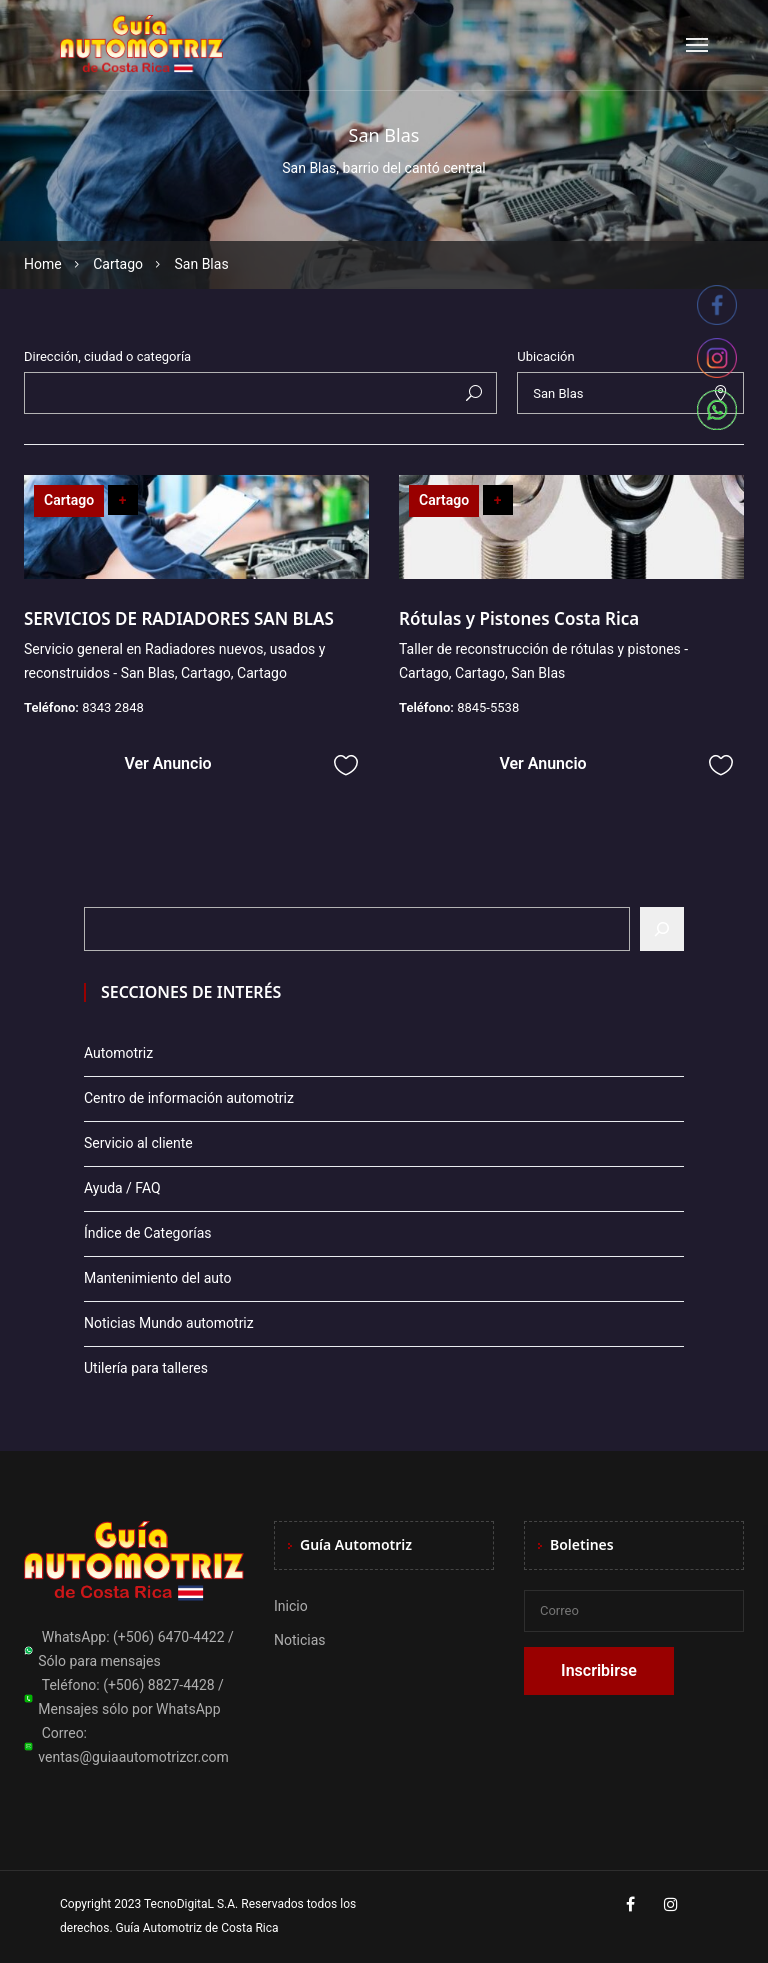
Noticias (300, 1640)
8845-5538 (488, 707)
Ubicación (545, 356)
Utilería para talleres (146, 1368)
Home (43, 264)
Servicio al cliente (138, 1143)
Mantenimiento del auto (157, 1278)
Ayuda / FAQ (122, 1188)
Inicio (291, 1606)
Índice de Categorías (147, 1233)
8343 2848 (113, 707)
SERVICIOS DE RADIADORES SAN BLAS (179, 618)
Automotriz (118, 1053)
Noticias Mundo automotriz (169, 1323)
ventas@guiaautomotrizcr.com (133, 1757)
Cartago (118, 264)
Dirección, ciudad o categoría (107, 356)
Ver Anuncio (167, 763)
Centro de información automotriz (189, 1098)
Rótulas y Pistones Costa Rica (519, 618)
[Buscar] (662, 929)
